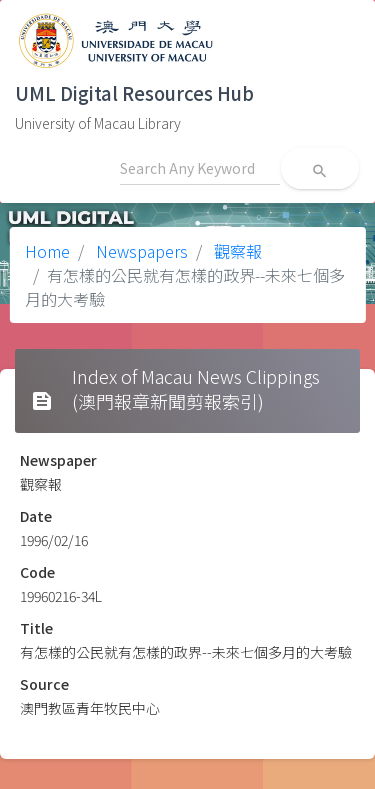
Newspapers (140, 251)
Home (47, 251)
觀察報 (236, 251)
